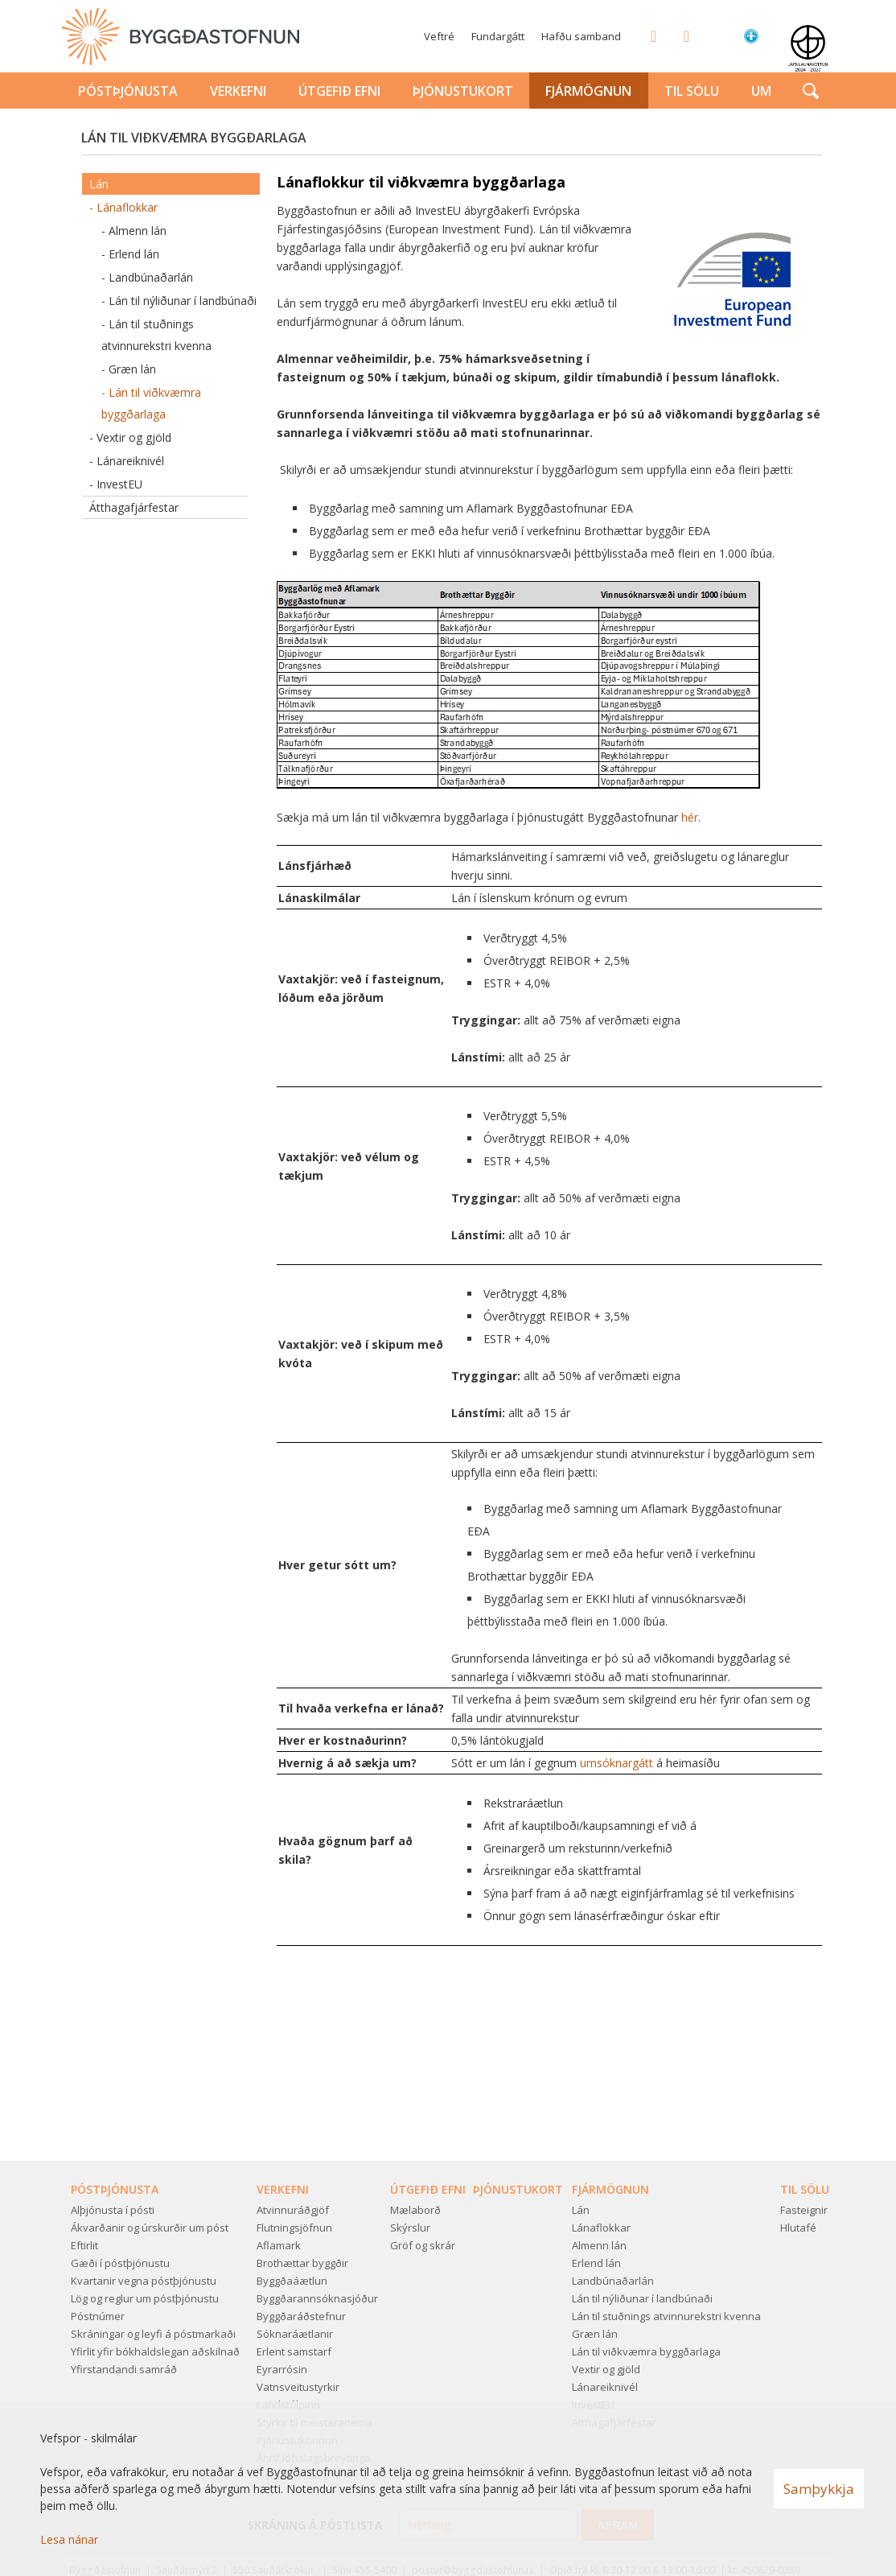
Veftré (439, 36)
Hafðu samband (581, 36)
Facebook (648, 35)
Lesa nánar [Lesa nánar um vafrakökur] (69, 2539)
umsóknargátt (618, 1762)
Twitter (681, 35)
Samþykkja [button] (818, 2488)
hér (689, 817)
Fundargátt (497, 36)
